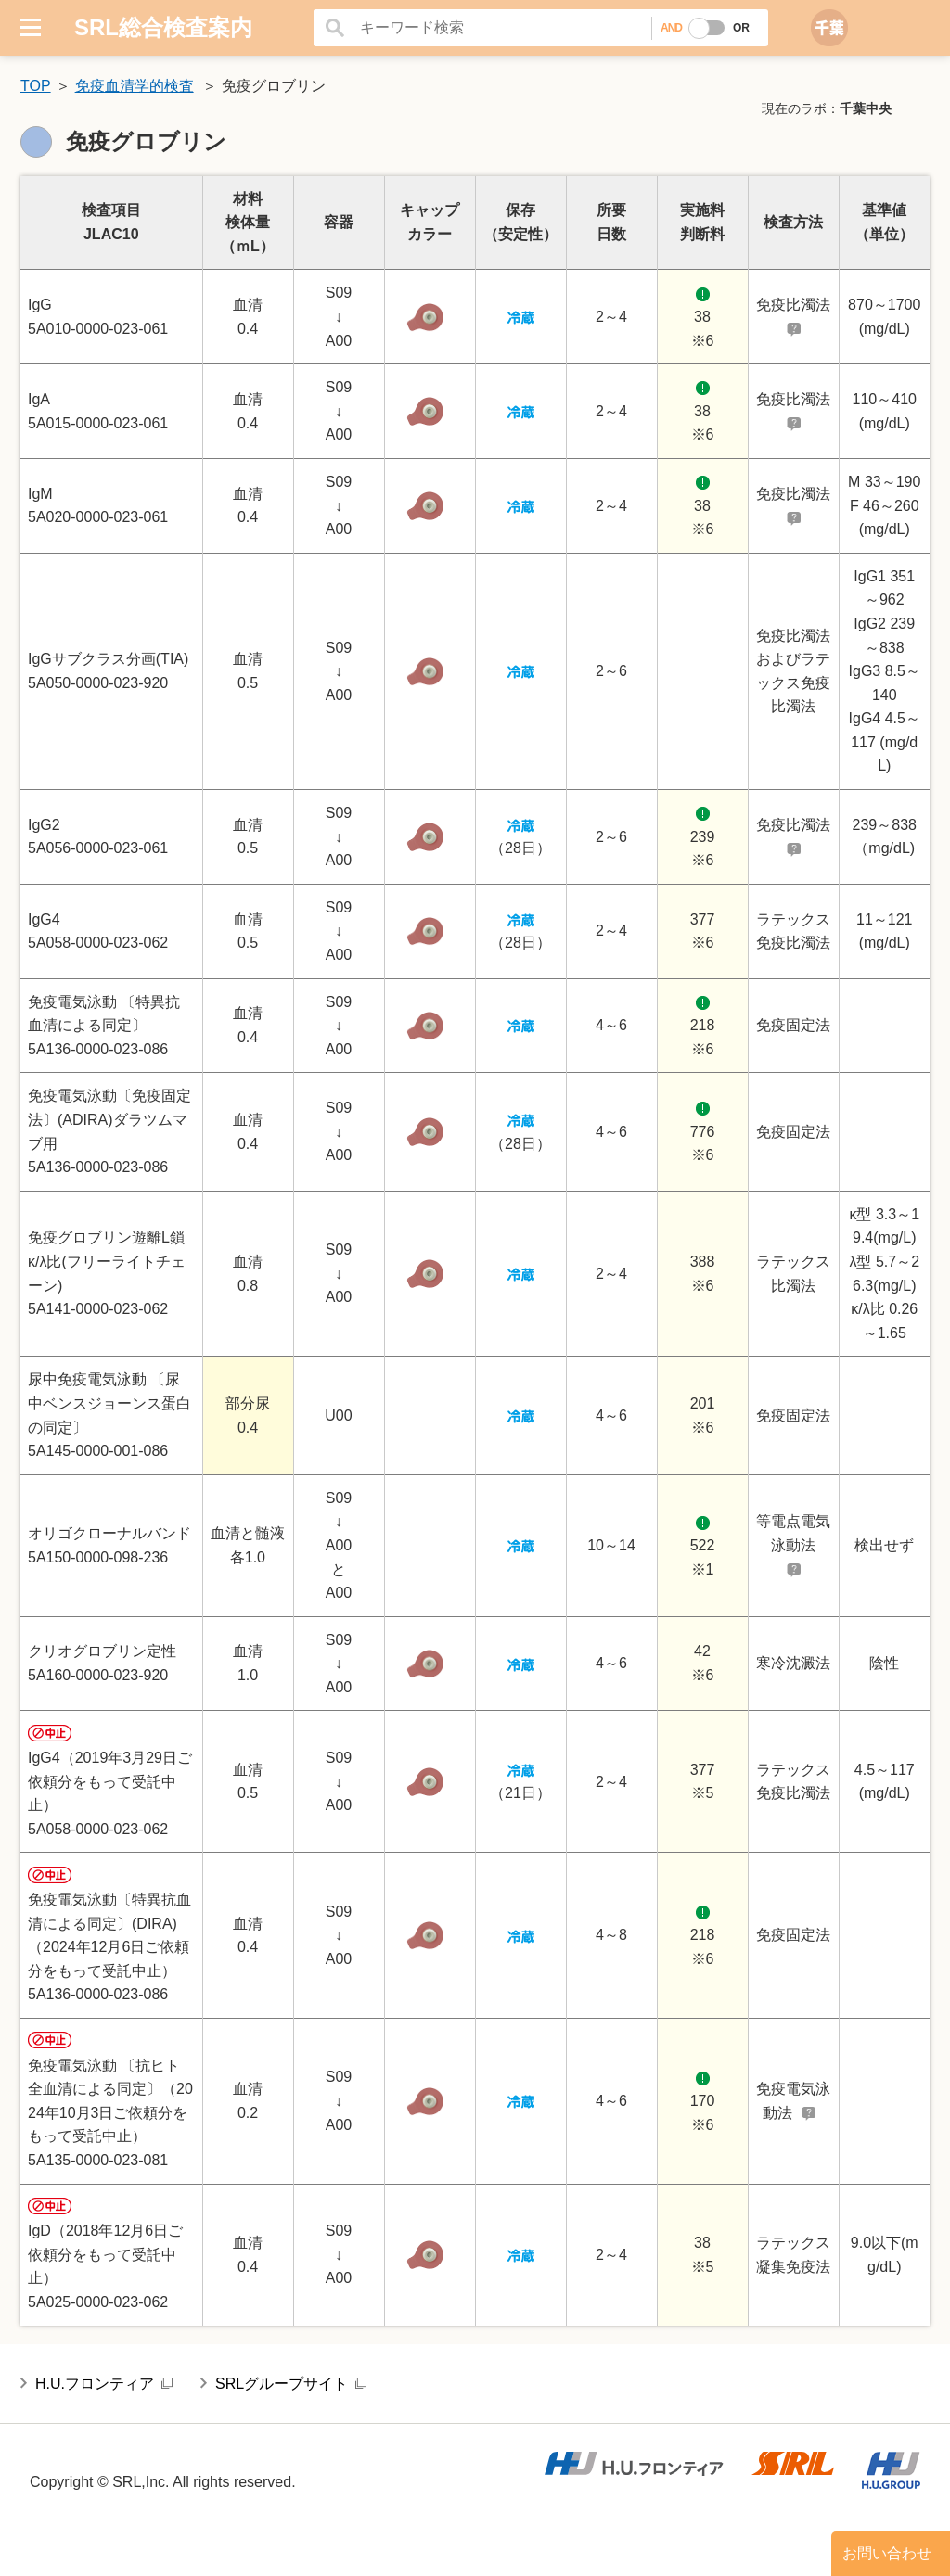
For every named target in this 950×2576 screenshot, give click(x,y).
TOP (35, 86)
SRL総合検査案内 (163, 27)
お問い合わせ (886, 2553)
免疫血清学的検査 (134, 86)
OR (741, 27)
